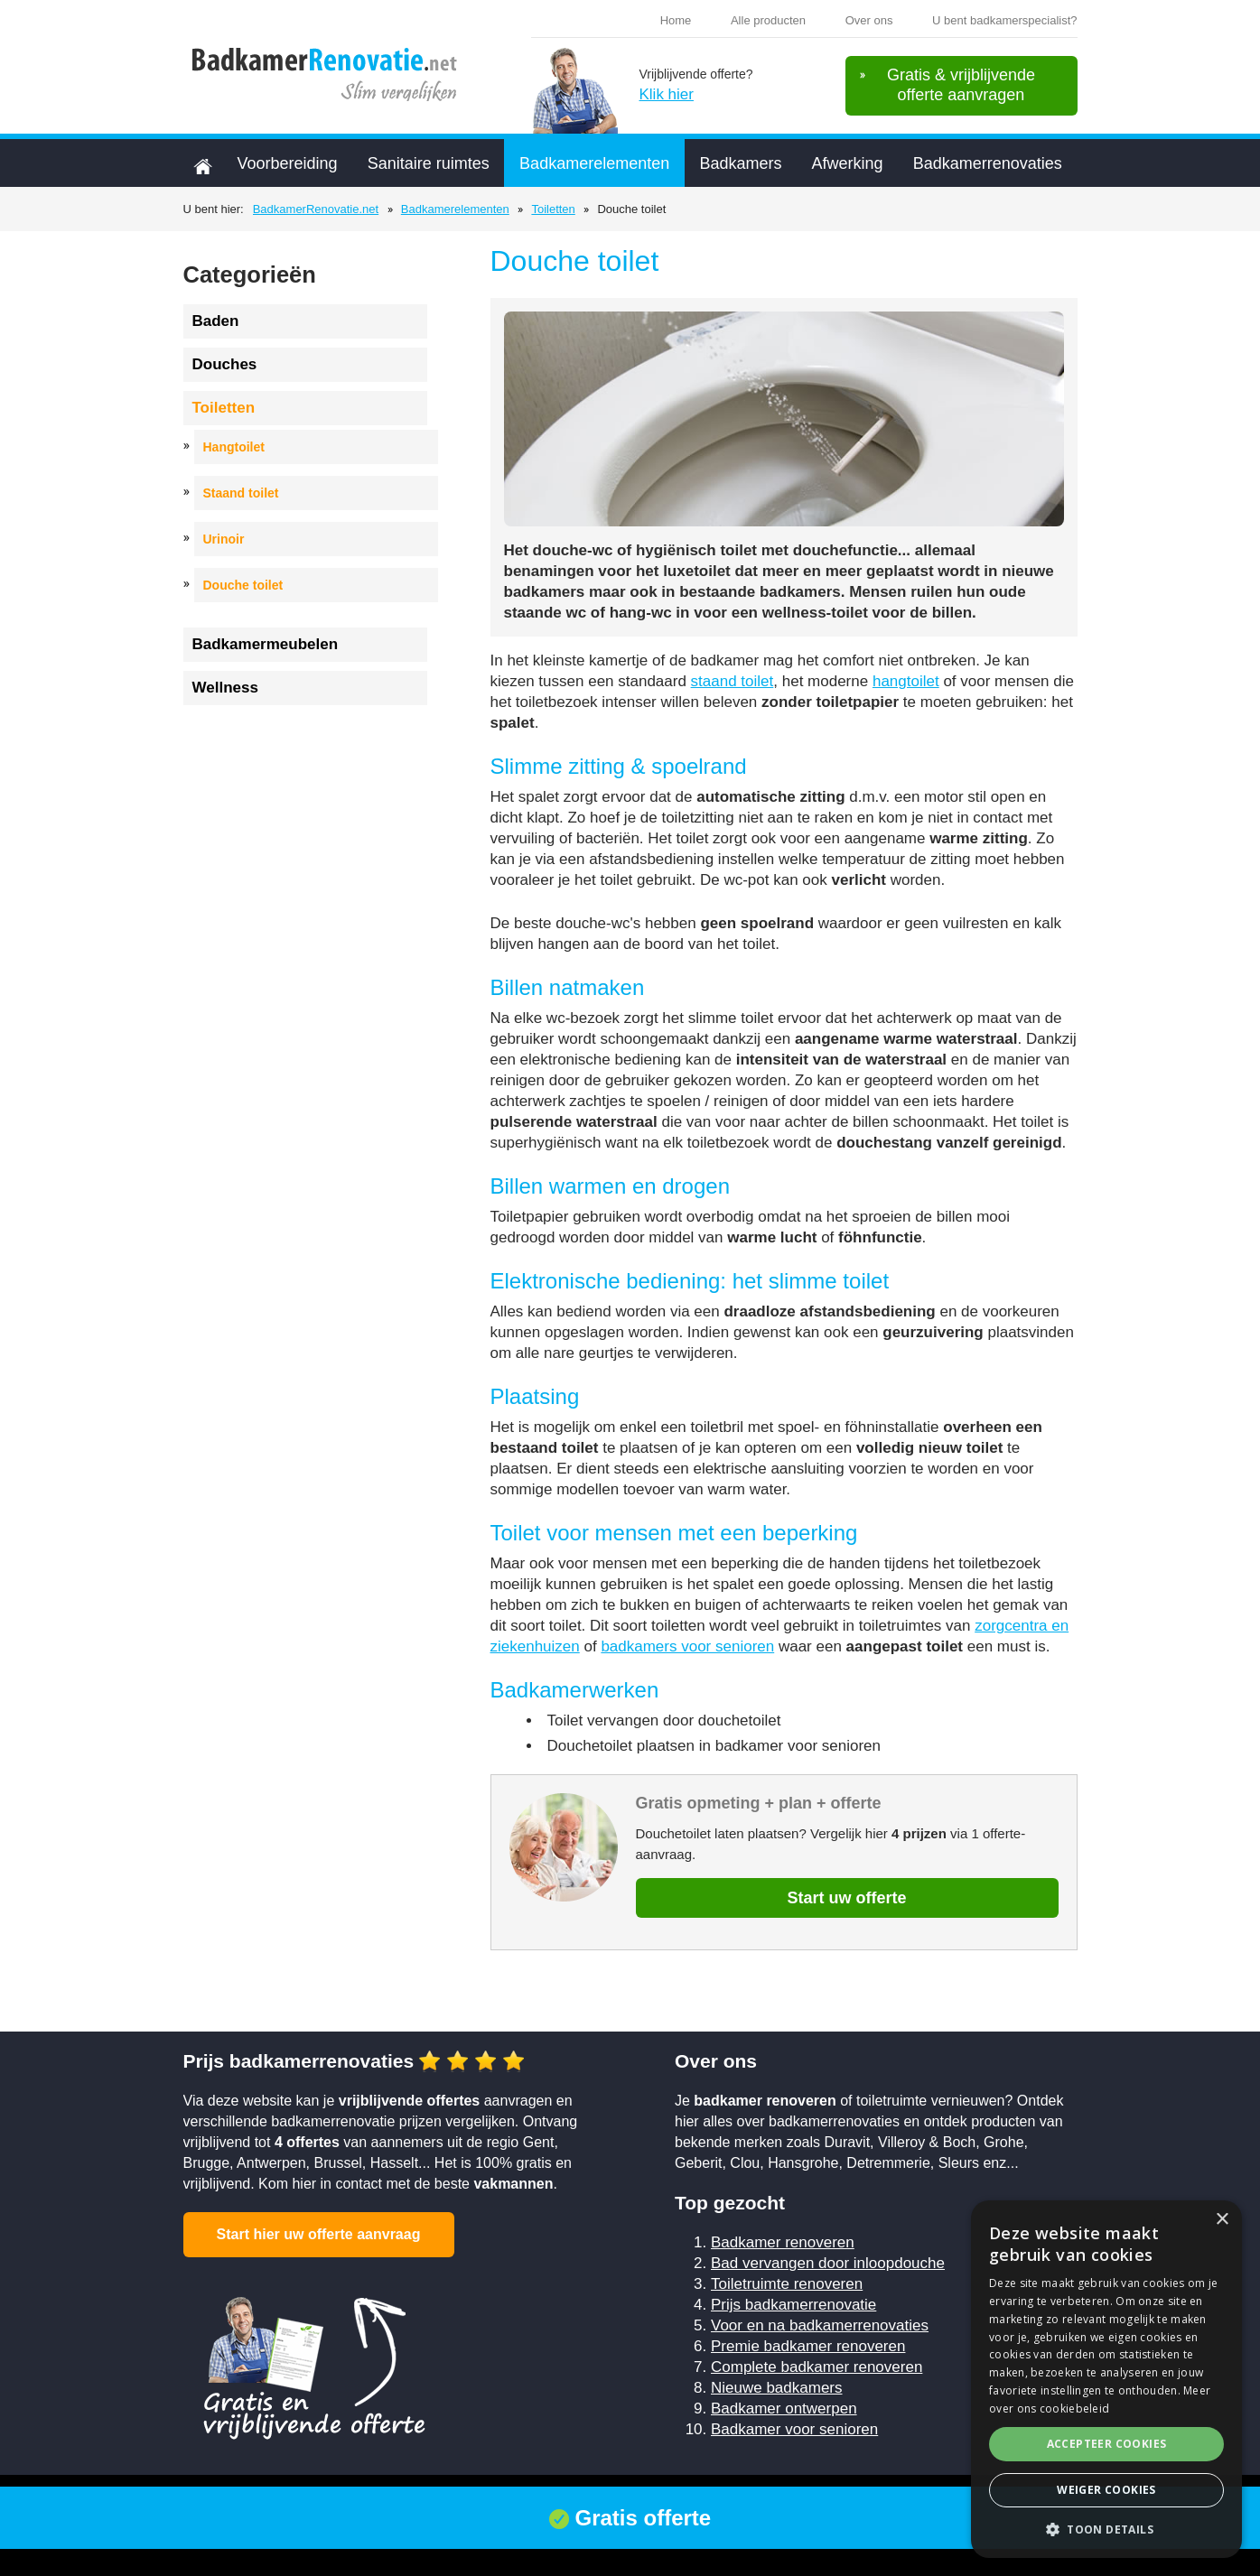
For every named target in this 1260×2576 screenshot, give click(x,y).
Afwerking (846, 163)
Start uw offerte (846, 1898)
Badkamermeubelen (265, 644)
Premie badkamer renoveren (808, 2346)
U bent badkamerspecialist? (1004, 20)
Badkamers (740, 163)
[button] (1106, 2529)
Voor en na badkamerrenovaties (820, 2325)
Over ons (869, 20)
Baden (215, 321)
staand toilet (732, 681)
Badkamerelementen (594, 163)
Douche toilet (243, 585)
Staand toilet (241, 493)
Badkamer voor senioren (794, 2429)
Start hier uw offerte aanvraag (319, 2234)
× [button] (1221, 2220)
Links (800, 2498)
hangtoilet (906, 681)
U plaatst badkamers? (898, 2498)
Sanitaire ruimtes (429, 163)
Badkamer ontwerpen (784, 2408)
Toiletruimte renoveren (787, 2283)
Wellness (225, 687)
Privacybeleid (586, 2498)
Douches (224, 364)
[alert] (1106, 2379)
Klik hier (666, 94)
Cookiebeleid (489, 2498)
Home (676, 20)
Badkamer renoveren (782, 2242)
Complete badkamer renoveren (816, 2367)
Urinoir (224, 539)
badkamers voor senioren (687, 1646)
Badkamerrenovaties (987, 163)
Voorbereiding (287, 163)
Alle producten (768, 20)
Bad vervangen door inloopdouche (828, 2263)
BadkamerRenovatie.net (315, 209)
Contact (739, 2498)
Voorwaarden (392, 2498)
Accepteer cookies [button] (1107, 2443)
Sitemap (671, 2498)
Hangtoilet (234, 447)
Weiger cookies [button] (1106, 2489)
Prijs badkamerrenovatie (793, 2304)
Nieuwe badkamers (777, 2387)
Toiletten (552, 209)
